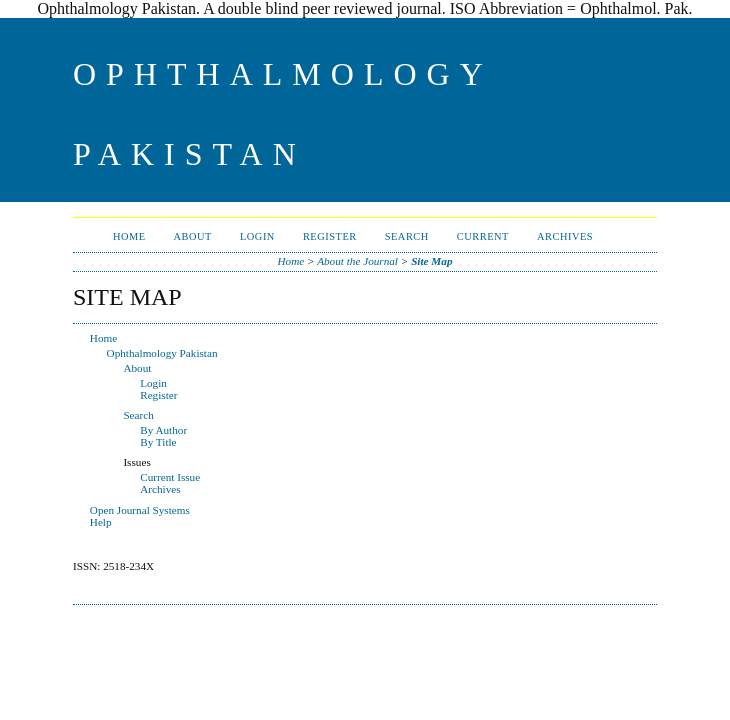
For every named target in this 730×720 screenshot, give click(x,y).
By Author (163, 430)
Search (407, 236)
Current (483, 236)
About (193, 236)
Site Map (431, 261)
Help (101, 522)
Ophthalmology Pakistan (162, 353)
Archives (565, 236)
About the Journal (357, 261)
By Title (158, 442)
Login (257, 236)
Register (330, 236)
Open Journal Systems (140, 510)
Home (129, 236)
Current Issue (170, 477)
